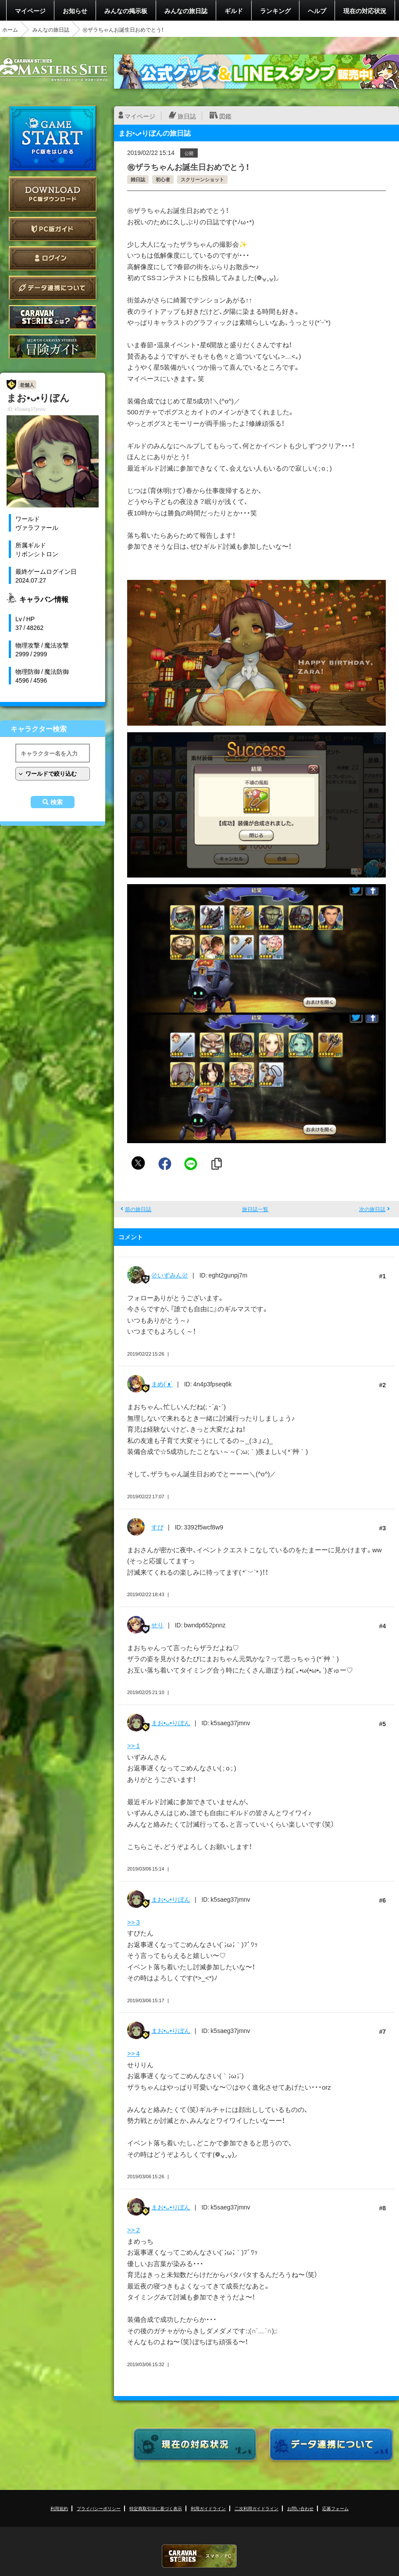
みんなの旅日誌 (185, 10)
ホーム (10, 29)
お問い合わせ (300, 2508)
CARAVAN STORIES (199, 2556)
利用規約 (59, 2508)
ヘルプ (317, 10)
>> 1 (133, 1745)
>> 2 (133, 2229)
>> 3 (133, 1922)
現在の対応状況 (364, 10)
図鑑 (225, 116)
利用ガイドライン (208, 2508)
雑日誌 (138, 179)
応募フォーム (335, 2508)
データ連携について (52, 288)
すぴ (157, 1526)
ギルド (233, 10)
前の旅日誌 (138, 1209)
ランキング (275, 10)
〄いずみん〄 (169, 1274)
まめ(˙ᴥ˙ (162, 1383)
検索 (56, 802)
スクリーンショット (202, 179)
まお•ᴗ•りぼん (170, 1722)
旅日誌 (187, 116)
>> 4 (133, 2053)
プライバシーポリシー (99, 2508)
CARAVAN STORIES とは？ (52, 317)
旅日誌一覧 (255, 1209)
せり (157, 1624)
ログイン (52, 258)
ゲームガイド (52, 347)
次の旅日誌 (372, 1209)
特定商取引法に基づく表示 (155, 2508)
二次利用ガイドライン (256, 2508)
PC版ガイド (52, 229)
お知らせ (75, 10)
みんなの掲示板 (125, 10)
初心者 (163, 179)
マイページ (30, 10)
